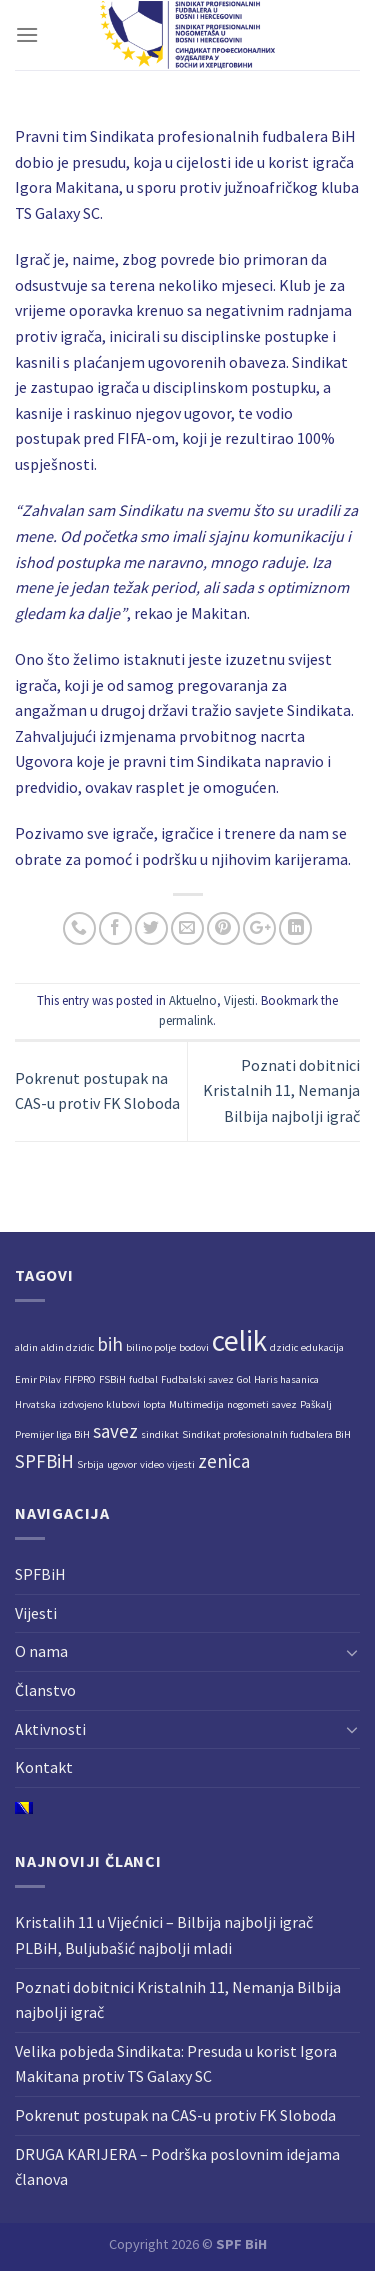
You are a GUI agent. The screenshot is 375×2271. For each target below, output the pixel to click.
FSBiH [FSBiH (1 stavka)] (112, 1379)
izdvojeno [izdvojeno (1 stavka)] (81, 1404)
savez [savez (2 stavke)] (115, 1431)
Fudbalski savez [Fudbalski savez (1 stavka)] (197, 1379)
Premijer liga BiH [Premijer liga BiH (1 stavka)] (52, 1434)
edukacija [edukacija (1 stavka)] (322, 1347)
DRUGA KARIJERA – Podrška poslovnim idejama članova (177, 2167)
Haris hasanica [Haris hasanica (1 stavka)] (286, 1379)
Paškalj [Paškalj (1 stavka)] (316, 1404)
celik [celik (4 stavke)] (239, 1340)
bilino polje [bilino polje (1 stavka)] (151, 1347)
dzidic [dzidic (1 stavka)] (284, 1347)
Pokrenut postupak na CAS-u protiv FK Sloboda (175, 2115)
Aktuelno (193, 1000)
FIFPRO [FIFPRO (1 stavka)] (80, 1379)
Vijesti (239, 1000)
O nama (41, 1651)
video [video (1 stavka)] (152, 1464)
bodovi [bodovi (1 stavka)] (194, 1347)
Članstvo (45, 1690)
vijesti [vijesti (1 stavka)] (181, 1464)
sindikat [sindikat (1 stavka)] (160, 1434)
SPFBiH (40, 1574)
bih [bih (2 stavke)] (110, 1344)
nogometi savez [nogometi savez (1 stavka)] (262, 1404)
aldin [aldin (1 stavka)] (26, 1347)
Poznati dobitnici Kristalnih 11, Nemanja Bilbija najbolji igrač (281, 1090)
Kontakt (44, 1767)
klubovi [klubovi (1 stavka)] (123, 1404)
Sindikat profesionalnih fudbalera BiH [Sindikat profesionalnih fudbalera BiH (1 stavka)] (266, 1434)
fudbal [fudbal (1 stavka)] (143, 1379)
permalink (186, 1020)
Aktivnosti (50, 1729)
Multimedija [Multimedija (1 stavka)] (196, 1404)
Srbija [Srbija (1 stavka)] (90, 1464)
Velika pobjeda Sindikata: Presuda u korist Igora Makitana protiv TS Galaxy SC (176, 2064)
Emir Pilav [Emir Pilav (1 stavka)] (38, 1379)
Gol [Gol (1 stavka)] (244, 1379)
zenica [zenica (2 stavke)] (224, 1461)
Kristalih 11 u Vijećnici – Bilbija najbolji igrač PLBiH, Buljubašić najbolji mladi (164, 1935)
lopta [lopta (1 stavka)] (154, 1404)
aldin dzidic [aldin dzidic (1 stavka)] (67, 1347)
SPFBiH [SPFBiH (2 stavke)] (44, 1461)
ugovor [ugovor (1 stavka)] (122, 1464)
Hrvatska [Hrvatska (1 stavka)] (35, 1404)
